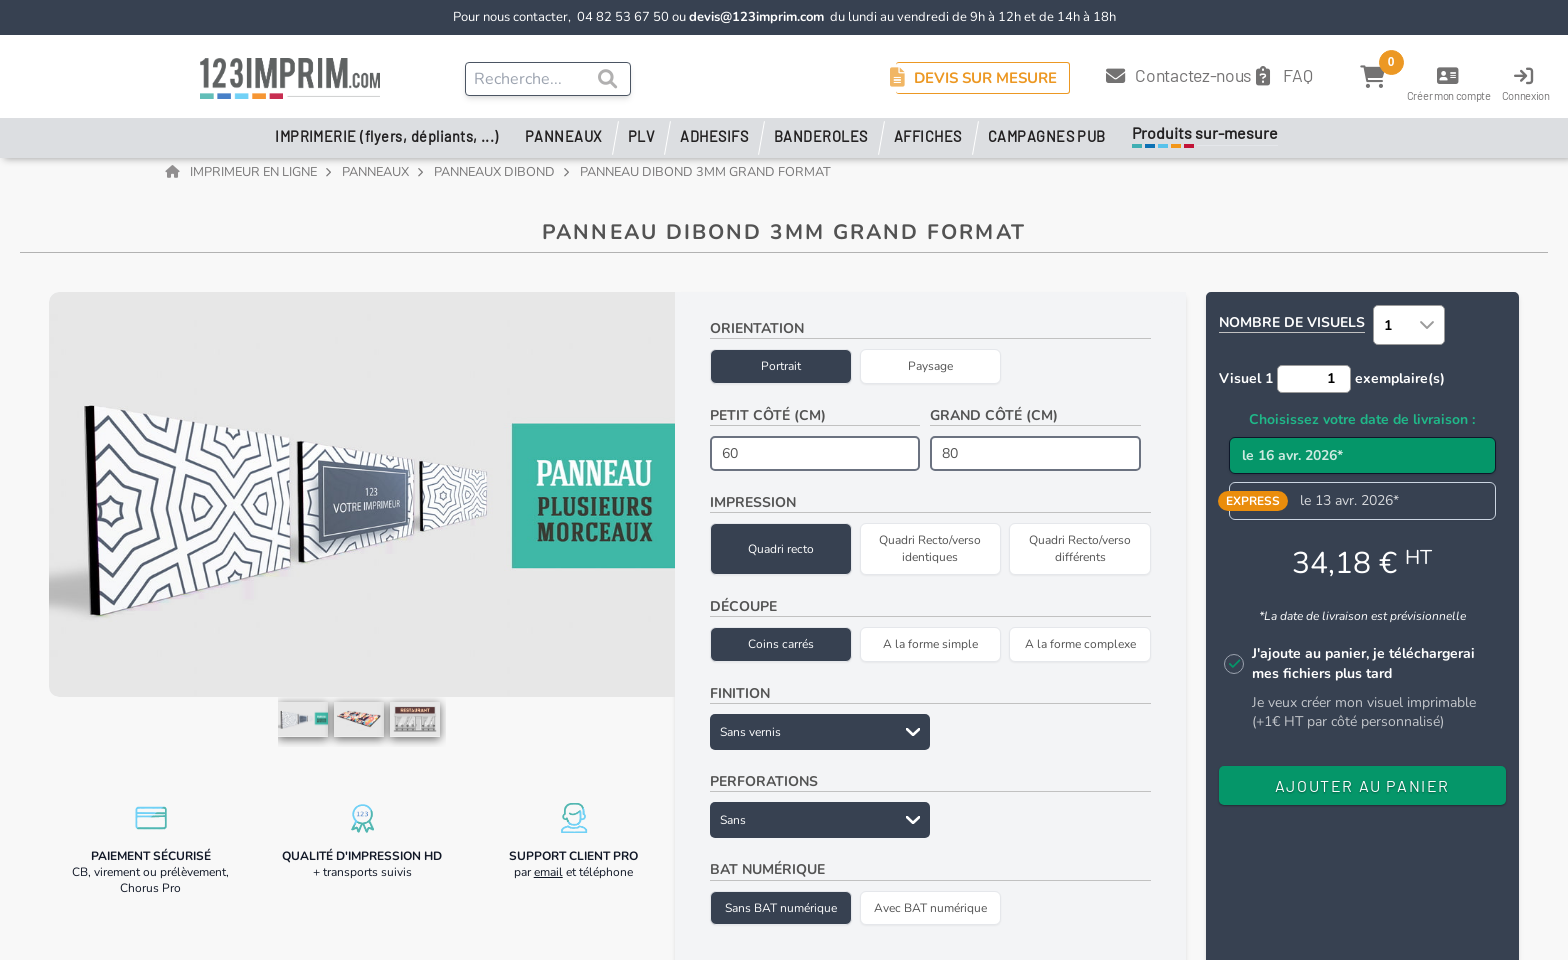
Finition (740, 704)
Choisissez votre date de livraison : (1362, 430)
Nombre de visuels (1292, 334)
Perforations (764, 793)
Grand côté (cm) (994, 426)
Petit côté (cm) (768, 426)
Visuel (1246, 389)
